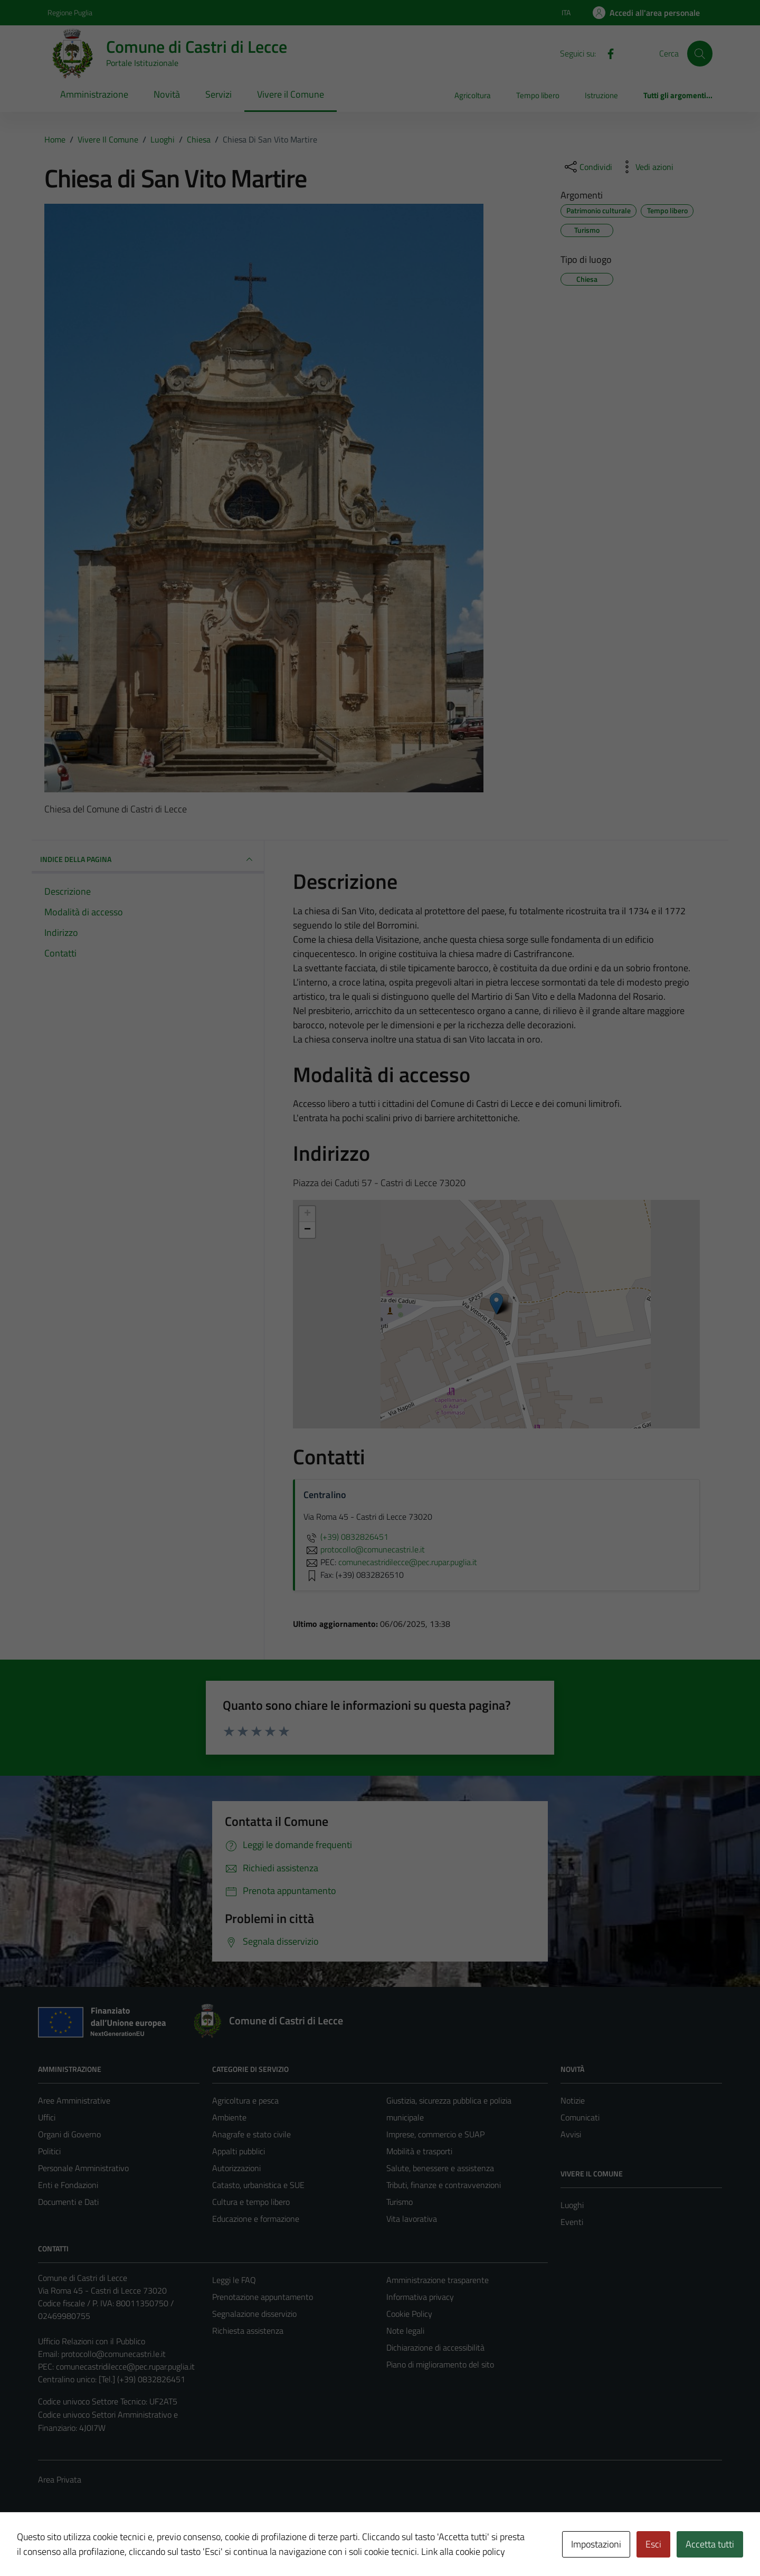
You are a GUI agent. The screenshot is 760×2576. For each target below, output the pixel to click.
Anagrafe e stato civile (251, 2134)
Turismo (399, 2201)
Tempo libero (537, 95)
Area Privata (59, 2479)
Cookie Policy (409, 2313)
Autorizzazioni (236, 2168)
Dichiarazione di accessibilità (435, 2347)
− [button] (307, 1230)
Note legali (405, 2330)
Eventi (571, 2221)
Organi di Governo (69, 2134)
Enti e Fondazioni (68, 2185)
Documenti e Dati (68, 2201)
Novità (167, 94)
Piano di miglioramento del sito (440, 2364)
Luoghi (572, 2205)
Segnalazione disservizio (254, 2313)
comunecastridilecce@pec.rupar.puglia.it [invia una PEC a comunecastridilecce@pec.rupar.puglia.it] (407, 1562)
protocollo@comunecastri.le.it (113, 2353)
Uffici (46, 2117)
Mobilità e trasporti (419, 2151)
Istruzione (601, 95)
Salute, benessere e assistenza (440, 2168)
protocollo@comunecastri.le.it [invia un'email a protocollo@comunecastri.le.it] (364, 1549)
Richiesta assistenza (247, 2330)
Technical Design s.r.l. (109, 2545)
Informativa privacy (420, 2296)
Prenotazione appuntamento (262, 2296)
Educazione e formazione (255, 2218)
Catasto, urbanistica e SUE (258, 2185)
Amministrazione (94, 94)
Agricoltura (472, 95)
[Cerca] (699, 53)
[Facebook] (606, 52)
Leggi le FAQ (234, 2280)
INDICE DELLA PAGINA (147, 859)
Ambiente (229, 2117)
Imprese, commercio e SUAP (435, 2134)
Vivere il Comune (290, 94)
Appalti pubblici (238, 2151)
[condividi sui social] (587, 166)
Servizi (218, 94)
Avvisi (570, 2134)
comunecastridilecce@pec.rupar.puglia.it (125, 2366)
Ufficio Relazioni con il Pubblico (91, 2341)
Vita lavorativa (411, 2218)
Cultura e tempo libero (251, 2201)
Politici (49, 2151)
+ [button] (307, 1214)
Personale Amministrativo (83, 2168)
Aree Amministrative (74, 2100)
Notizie (572, 2100)
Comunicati (580, 2117)
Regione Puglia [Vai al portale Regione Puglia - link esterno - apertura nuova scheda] (70, 12)
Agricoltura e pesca (245, 2100)
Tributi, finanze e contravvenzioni (443, 2185)
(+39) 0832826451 (345, 1536)
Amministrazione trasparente (437, 2280)
